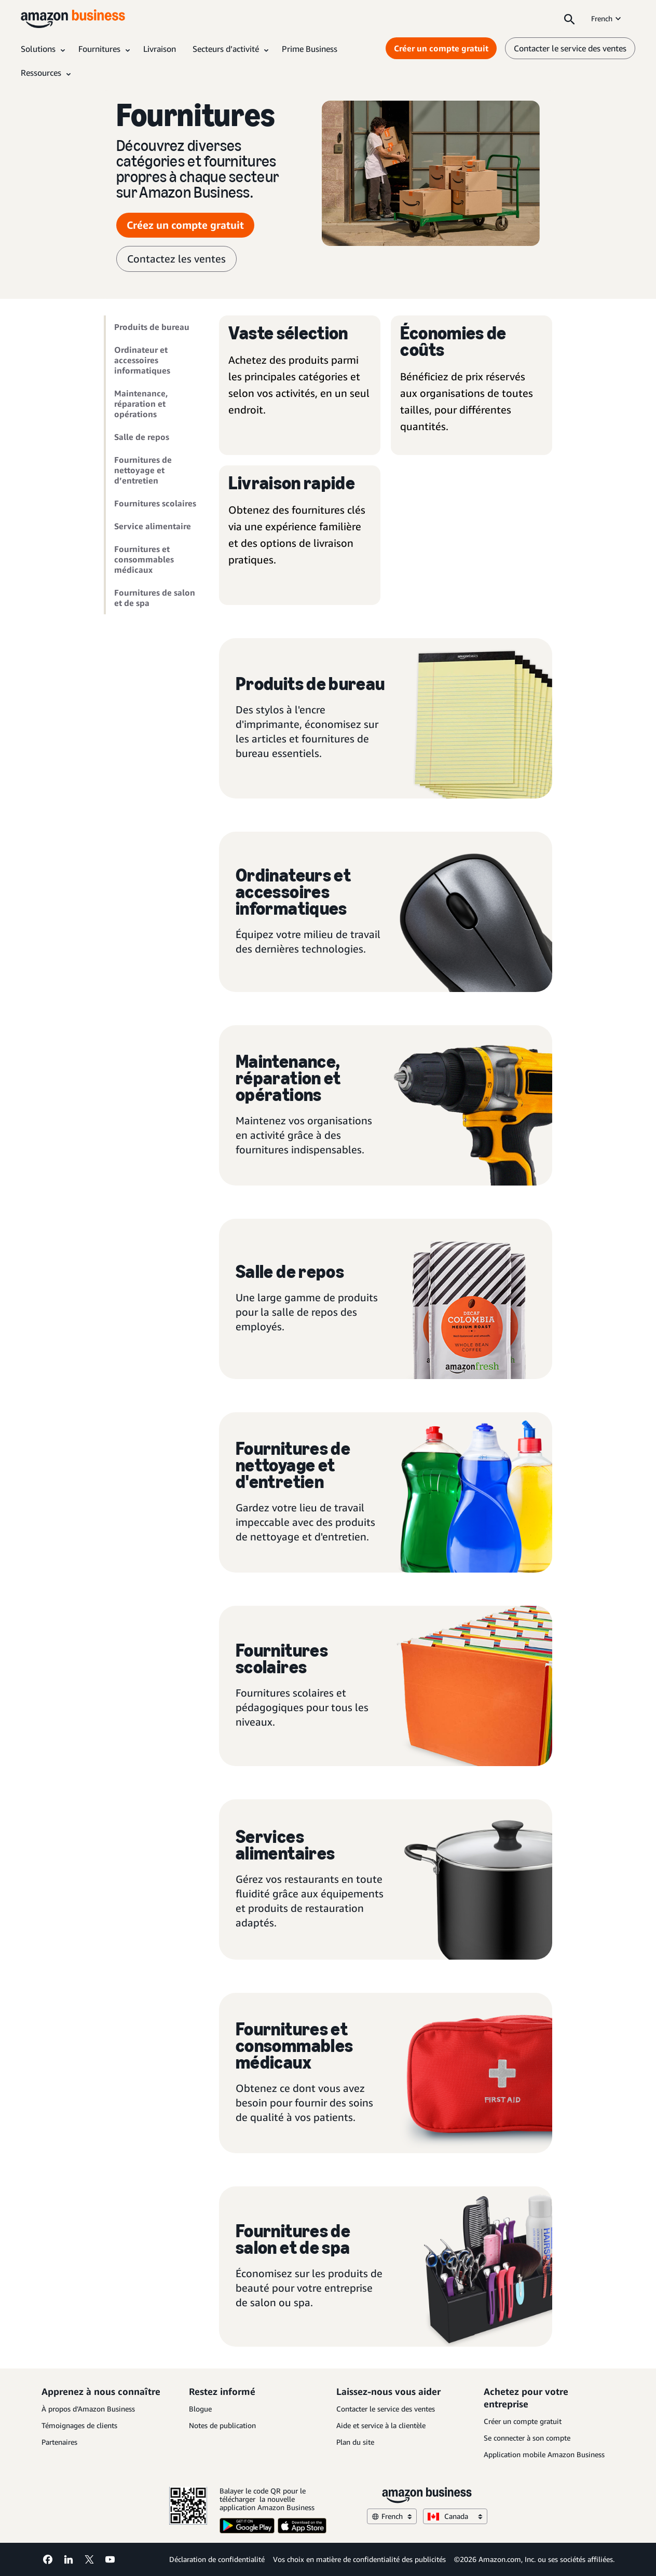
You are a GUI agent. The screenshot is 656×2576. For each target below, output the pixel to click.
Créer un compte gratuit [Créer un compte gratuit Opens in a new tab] (441, 48)
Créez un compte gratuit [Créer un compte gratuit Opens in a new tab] (185, 225)
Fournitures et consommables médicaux (144, 559)
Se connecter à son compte (527, 2437)
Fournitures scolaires (155, 503)
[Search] (569, 18)
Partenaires (59, 2441)
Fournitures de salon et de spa (154, 597)
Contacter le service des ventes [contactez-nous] (570, 48)
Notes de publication (222, 2425)
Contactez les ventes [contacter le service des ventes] (176, 259)
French (607, 18)
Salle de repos (141, 437)
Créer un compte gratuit (523, 2421)
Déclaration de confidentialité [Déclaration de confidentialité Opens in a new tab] (217, 2559)
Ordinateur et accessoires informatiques (142, 360)
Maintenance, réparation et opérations (141, 403)
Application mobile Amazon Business (544, 2454)
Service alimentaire (152, 526)
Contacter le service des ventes (385, 2408)
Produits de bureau (151, 327)
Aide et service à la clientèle (381, 2425)
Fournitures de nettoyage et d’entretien (143, 470)
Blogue (200, 2408)
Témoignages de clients (79, 2425)
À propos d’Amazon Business (88, 2408)
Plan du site (355, 2441)
